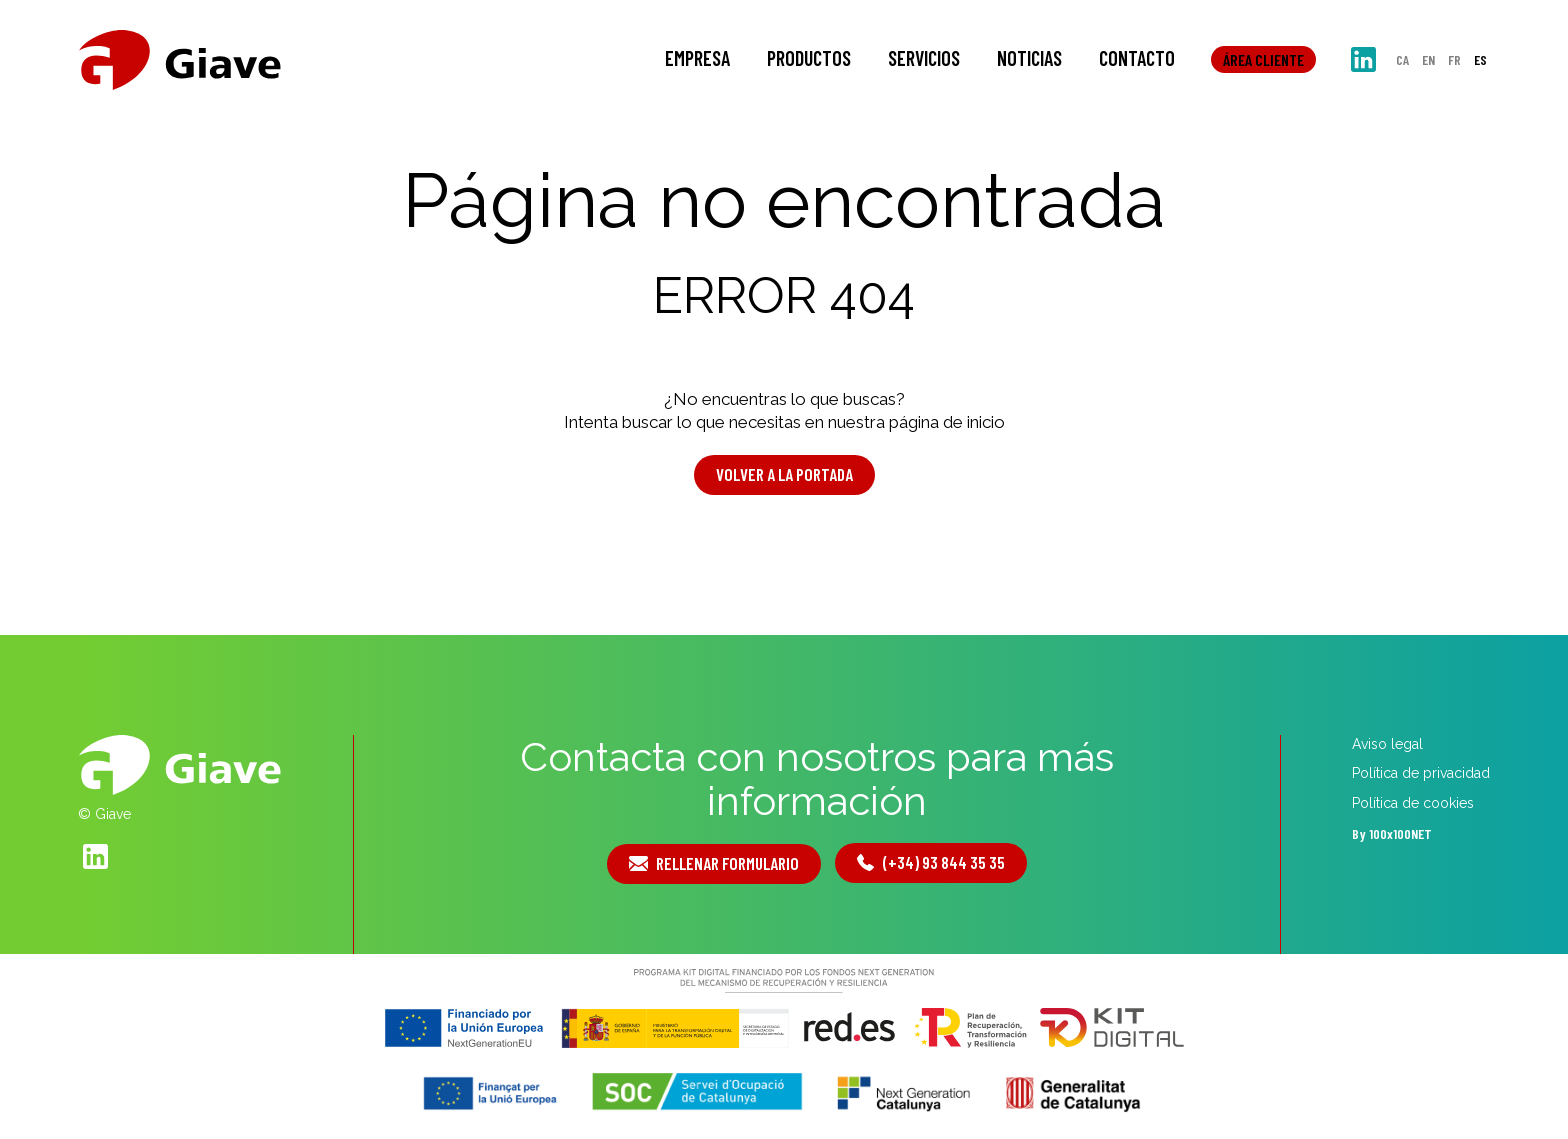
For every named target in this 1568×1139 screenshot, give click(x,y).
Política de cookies (1413, 803)
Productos (809, 58)
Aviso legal (1387, 744)
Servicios (924, 58)
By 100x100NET (1392, 833)
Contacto (1137, 58)
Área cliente (1263, 59)
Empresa (697, 58)
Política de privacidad (1421, 773)
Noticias (1029, 58)
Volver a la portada (784, 474)
